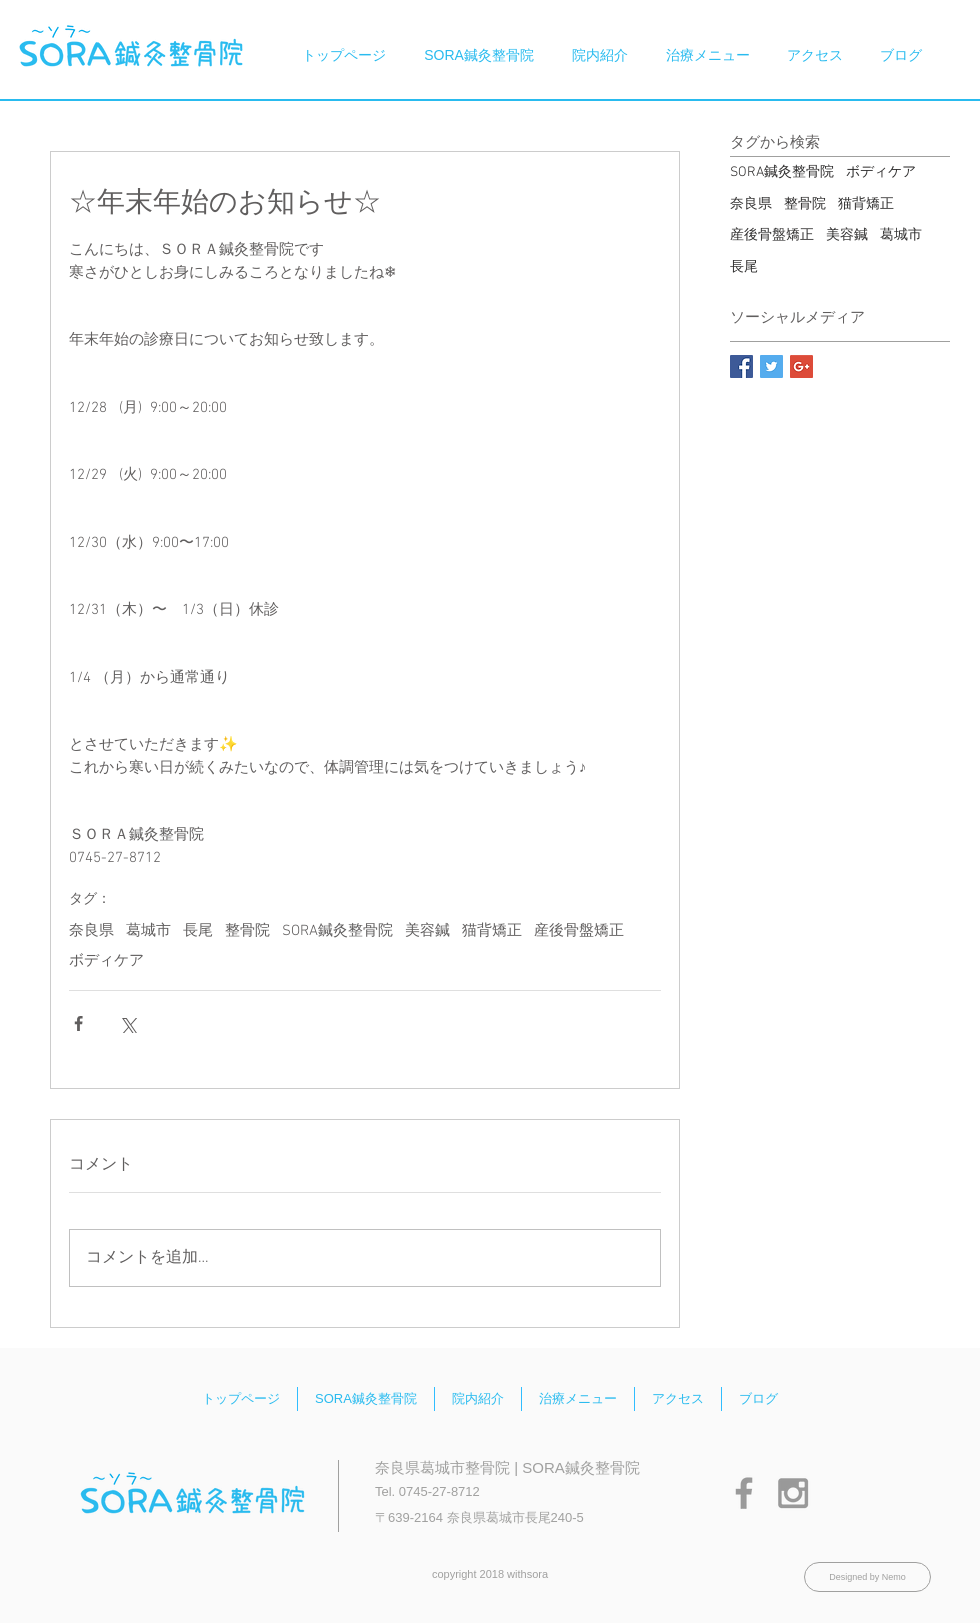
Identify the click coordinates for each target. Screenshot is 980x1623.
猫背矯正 (492, 931)
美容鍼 (427, 931)
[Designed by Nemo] (867, 1577)
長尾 (198, 931)
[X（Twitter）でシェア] (127, 1023)
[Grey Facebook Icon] (744, 1493)
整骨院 (247, 931)
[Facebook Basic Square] (741, 366)
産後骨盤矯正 (579, 931)
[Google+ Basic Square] (801, 366)
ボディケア (106, 961)
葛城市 (148, 931)
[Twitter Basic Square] (771, 366)
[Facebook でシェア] (78, 1023)
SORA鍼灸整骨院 (337, 931)
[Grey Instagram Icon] (793, 1493)
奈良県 (91, 931)
